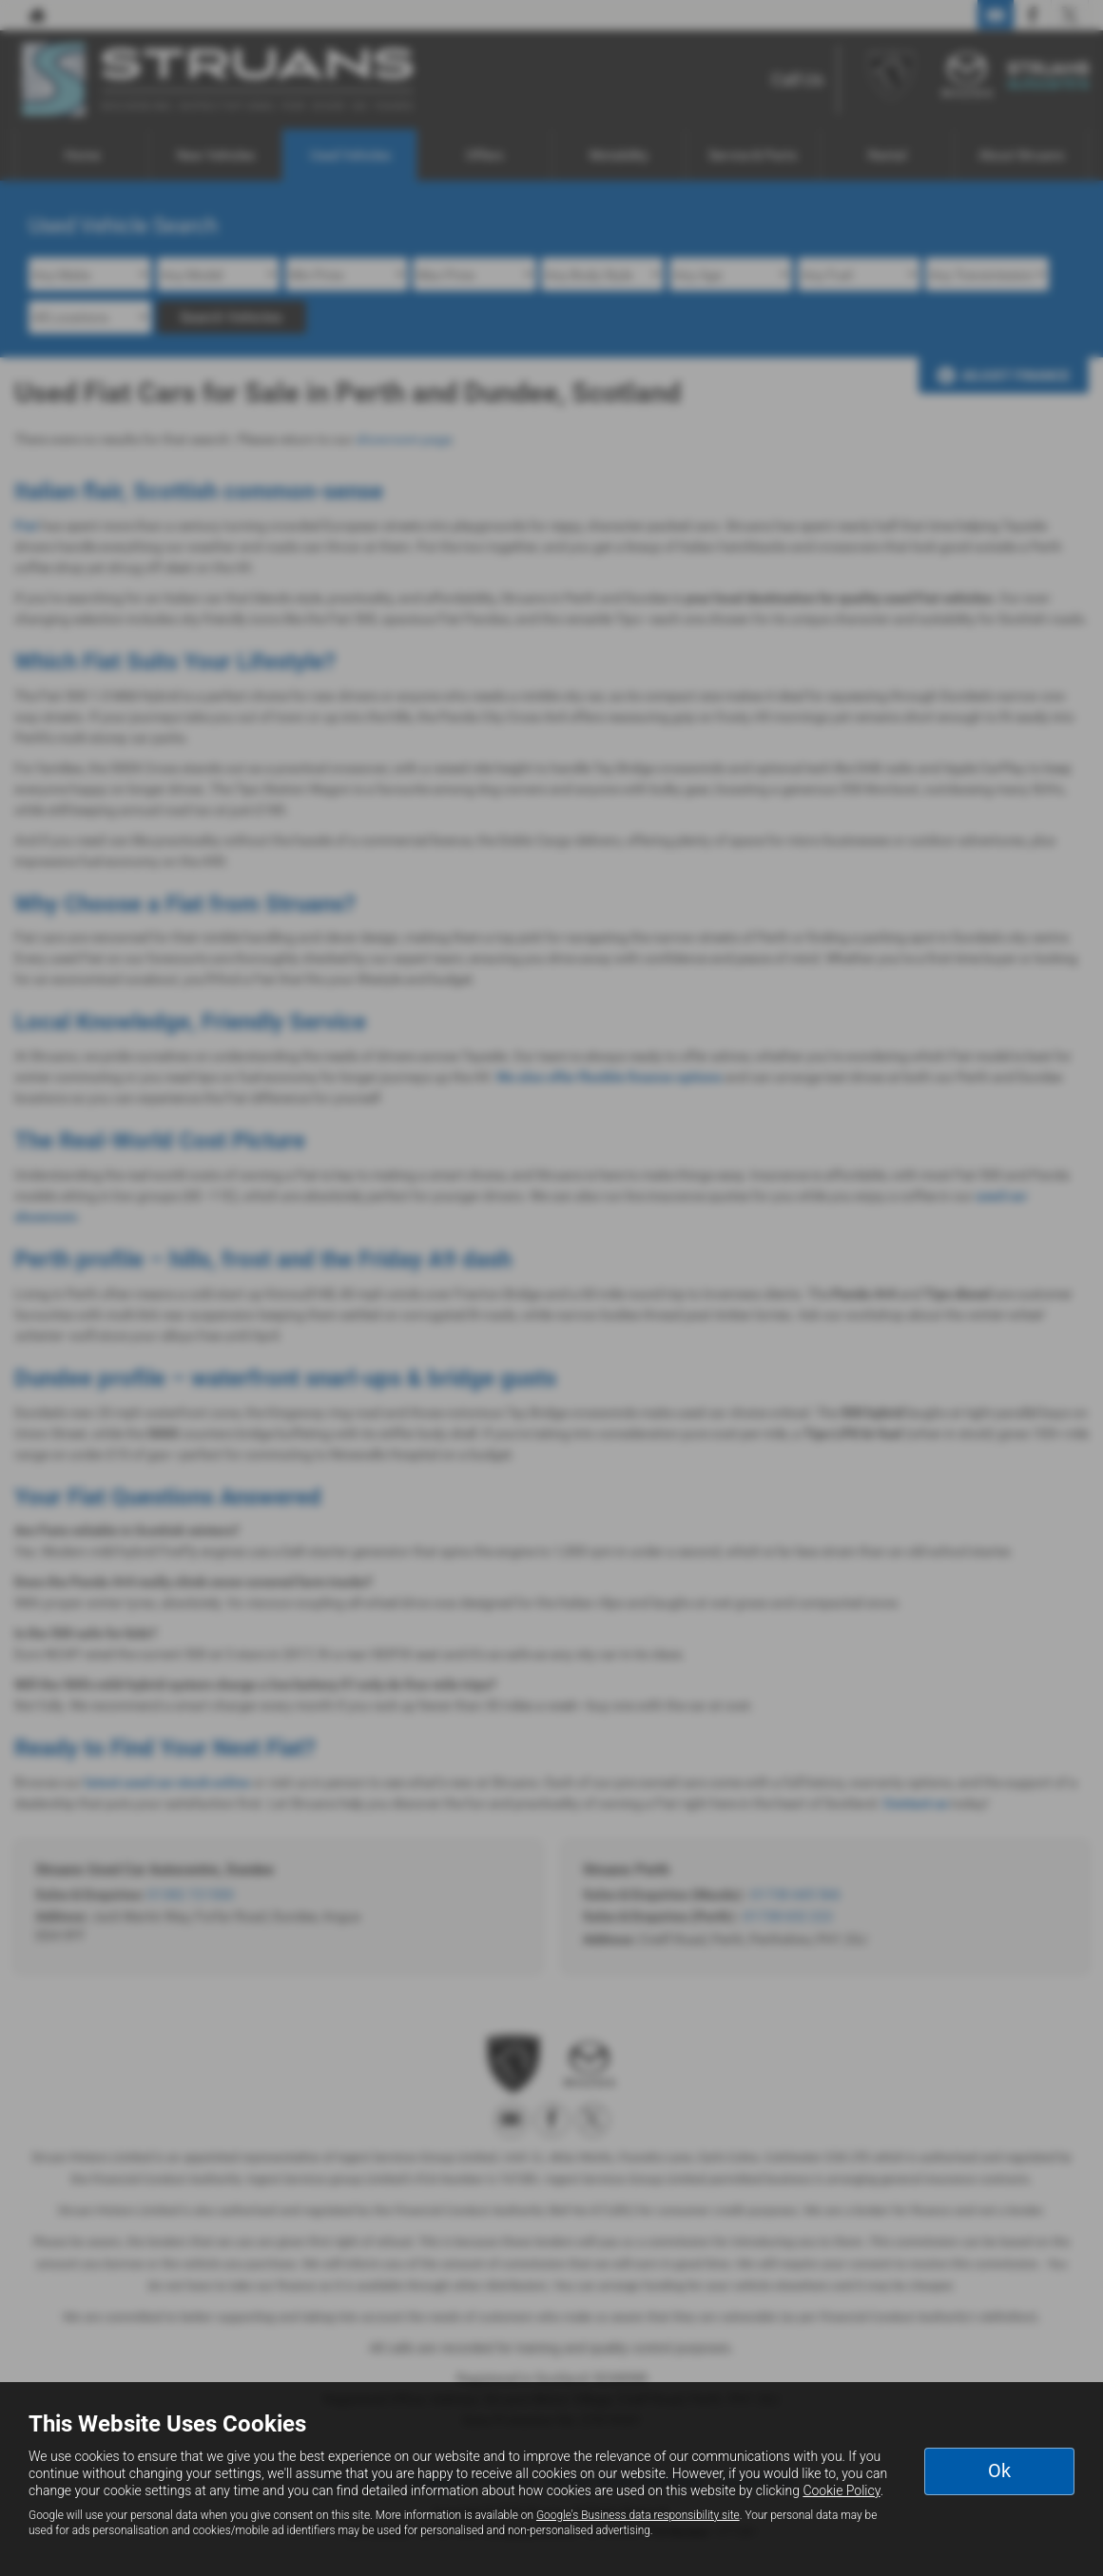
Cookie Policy (841, 2490)
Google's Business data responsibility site (638, 2515)
